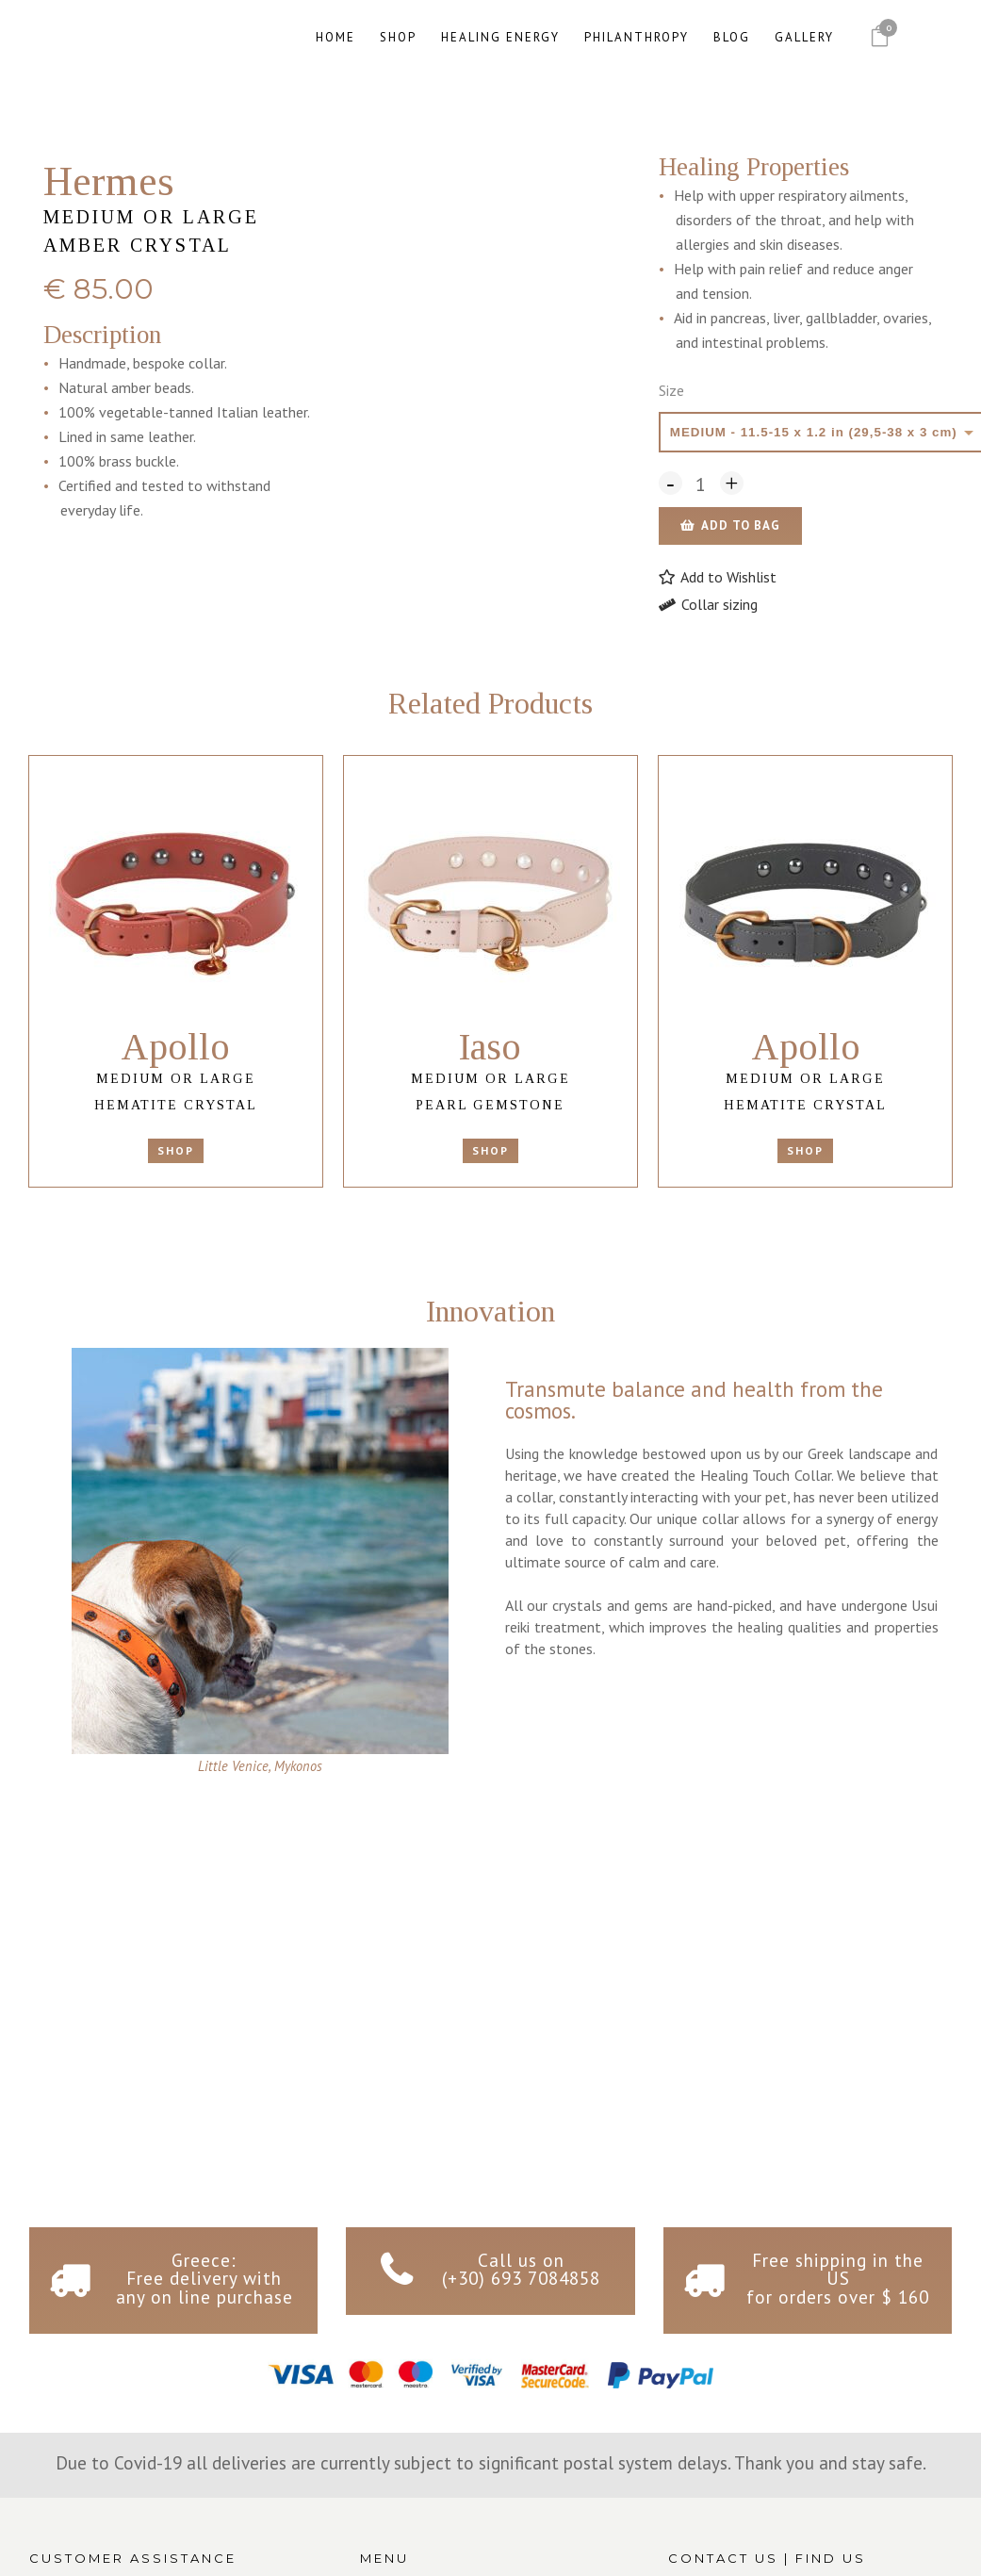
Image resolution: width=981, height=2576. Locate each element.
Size (671, 390)
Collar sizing (708, 604)
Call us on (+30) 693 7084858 (521, 2268)
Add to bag (740, 525)
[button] (718, 577)
